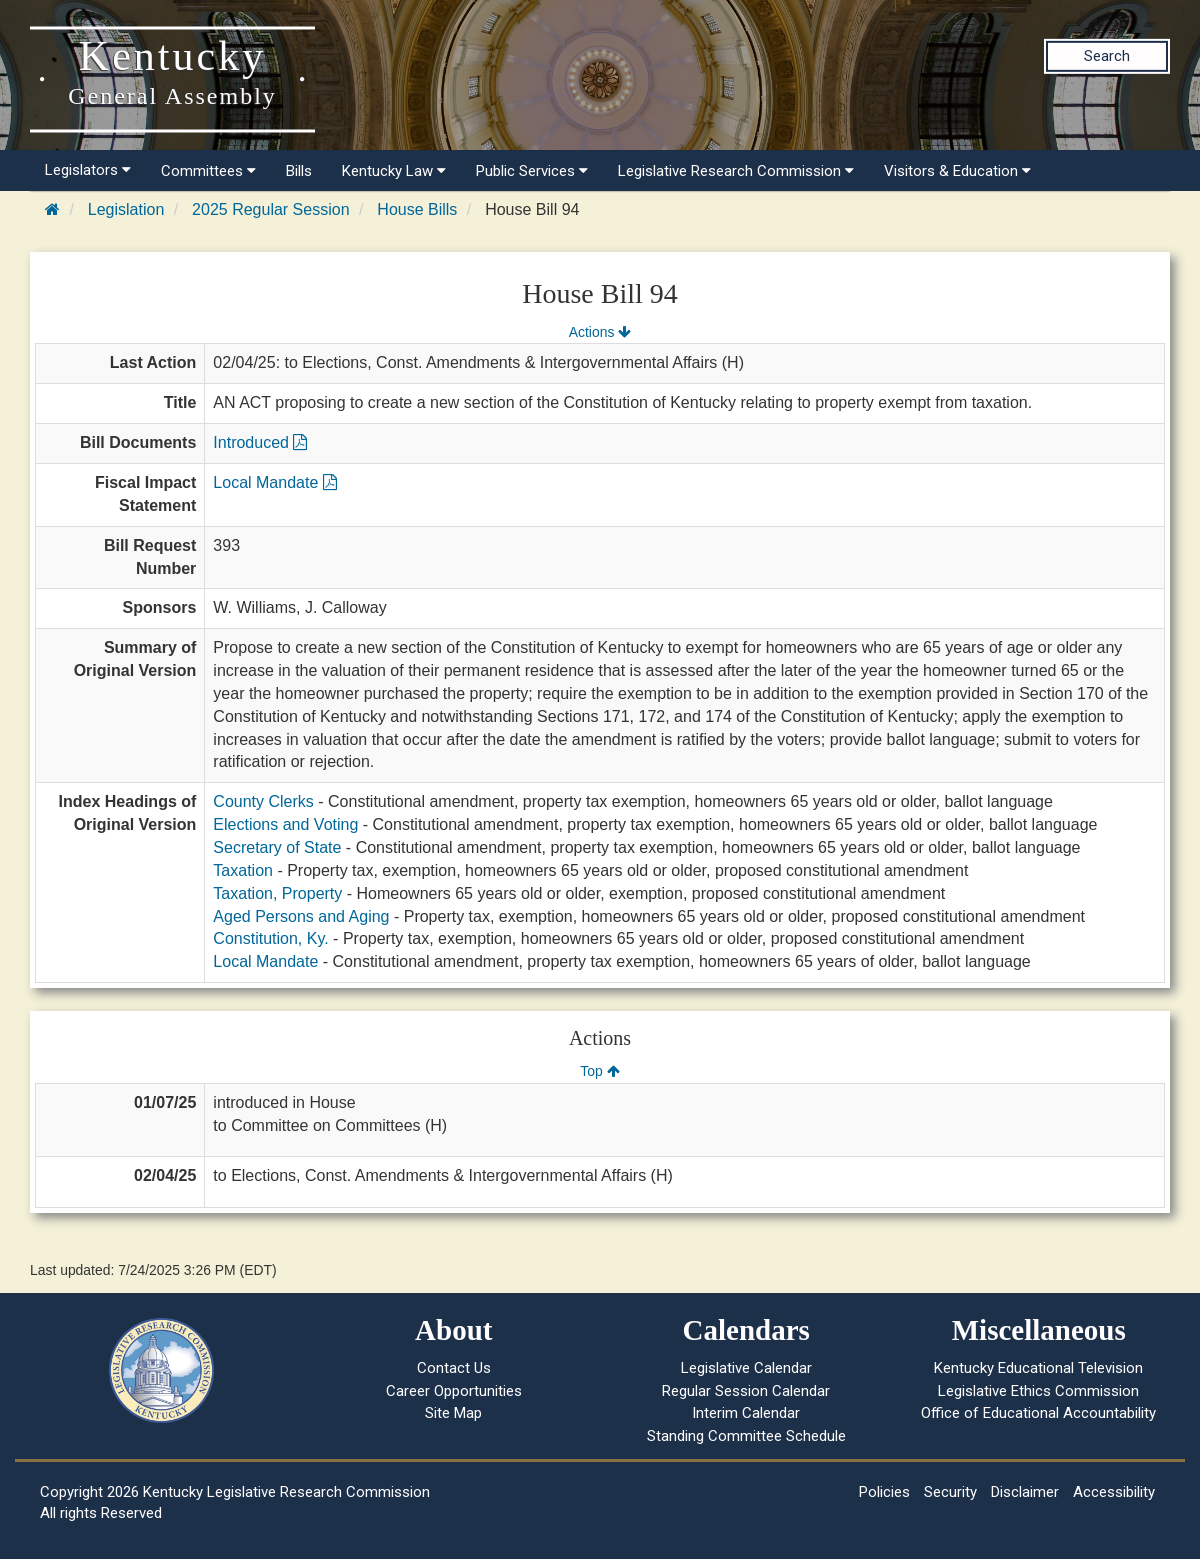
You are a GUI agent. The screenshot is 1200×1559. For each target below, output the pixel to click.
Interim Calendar (746, 1413)
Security (950, 1492)
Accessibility (1114, 1492)
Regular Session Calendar (746, 1391)
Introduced (260, 442)
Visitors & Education (957, 171)
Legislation (126, 209)
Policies (884, 1492)
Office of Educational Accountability (1038, 1413)
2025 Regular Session (270, 209)
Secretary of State (277, 847)
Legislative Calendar (746, 1368)
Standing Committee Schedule (746, 1436)
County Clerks (263, 801)
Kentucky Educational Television (1038, 1368)
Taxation (243, 870)
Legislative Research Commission (736, 171)
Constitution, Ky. (270, 938)
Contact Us (454, 1368)
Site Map (453, 1413)
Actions (600, 332)
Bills (299, 171)
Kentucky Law (394, 171)
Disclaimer (1025, 1492)
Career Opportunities (454, 1391)
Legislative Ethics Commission (1038, 1391)
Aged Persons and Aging (301, 916)
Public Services (532, 171)
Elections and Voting (285, 824)
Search (1107, 56)
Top (599, 1071)
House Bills (417, 209)
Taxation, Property (277, 893)
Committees (208, 171)
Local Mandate (274, 482)
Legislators (88, 170)
